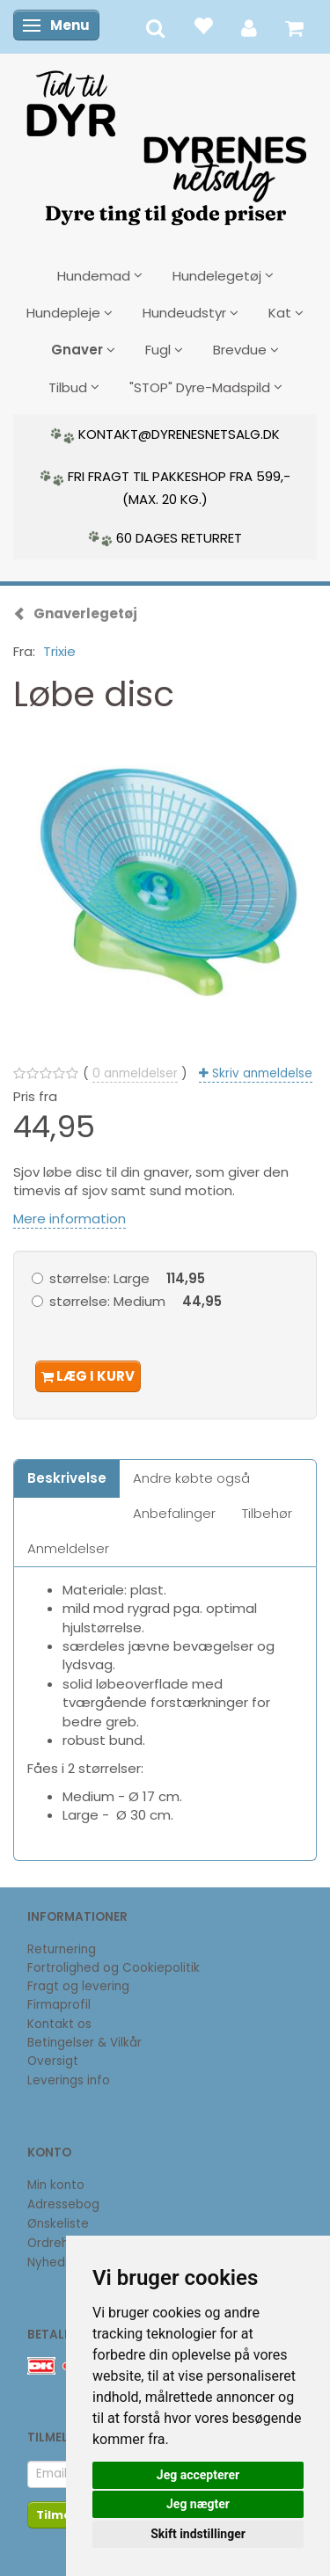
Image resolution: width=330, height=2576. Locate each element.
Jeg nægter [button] (198, 2504)
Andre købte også (191, 1478)
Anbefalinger (174, 1513)
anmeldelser (135, 1073)
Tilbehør (267, 1513)
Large (127, 1278)
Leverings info (68, 2080)
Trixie (59, 651)
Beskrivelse (66, 1478)
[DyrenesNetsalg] (165, 141)
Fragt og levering (78, 1986)
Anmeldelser (68, 1548)
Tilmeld (60, 2515)
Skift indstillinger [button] (198, 2534)
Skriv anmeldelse (260, 1073)
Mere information (69, 1218)
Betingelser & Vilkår (84, 2042)
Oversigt (52, 2061)
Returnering (61, 1949)
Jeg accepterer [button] (198, 2475)
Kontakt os (59, 2024)
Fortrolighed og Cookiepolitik (113, 1967)
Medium (135, 1301)
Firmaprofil (59, 2004)
